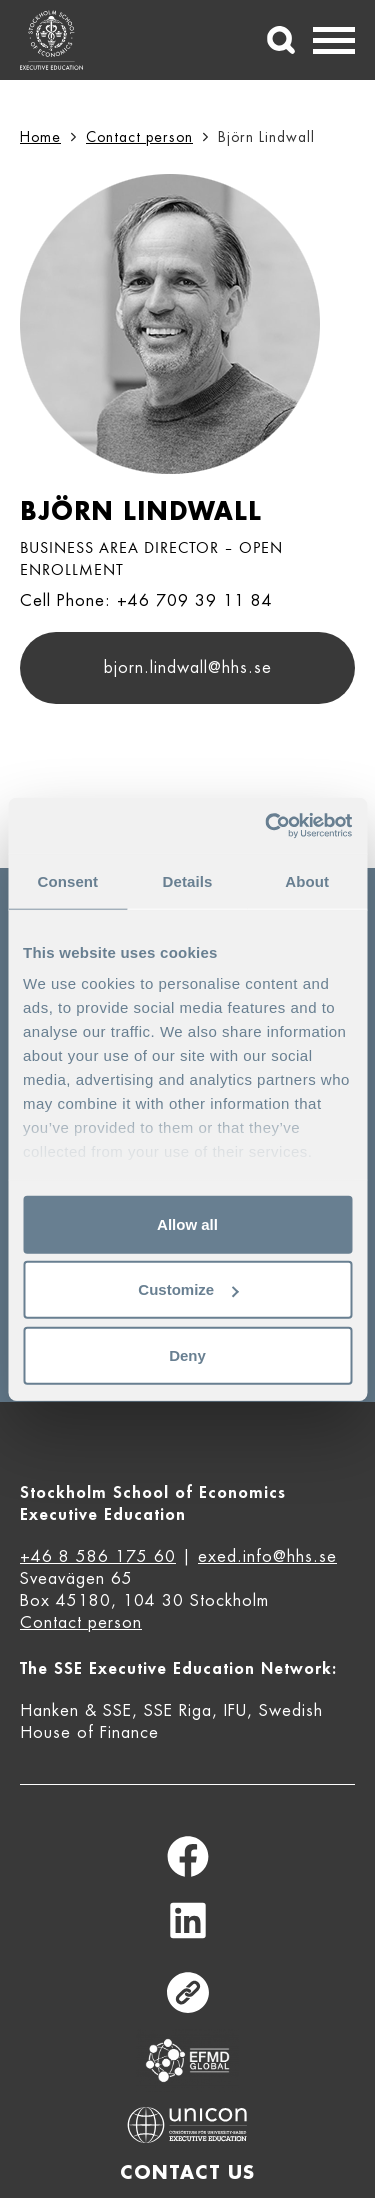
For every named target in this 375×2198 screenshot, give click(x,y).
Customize (188, 1289)
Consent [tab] (67, 880)
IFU (235, 1711)
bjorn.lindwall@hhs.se (188, 668)
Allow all (187, 1223)
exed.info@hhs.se (267, 1557)
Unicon (187, 2125)
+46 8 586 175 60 (98, 1557)
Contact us (187, 2173)
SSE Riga (178, 1711)
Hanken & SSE (76, 1711)
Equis (188, 2060)
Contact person (139, 137)
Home (40, 137)
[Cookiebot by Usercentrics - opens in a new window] (267, 826)
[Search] (281, 40)
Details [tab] (188, 880)
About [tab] (307, 880)
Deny (187, 1354)
